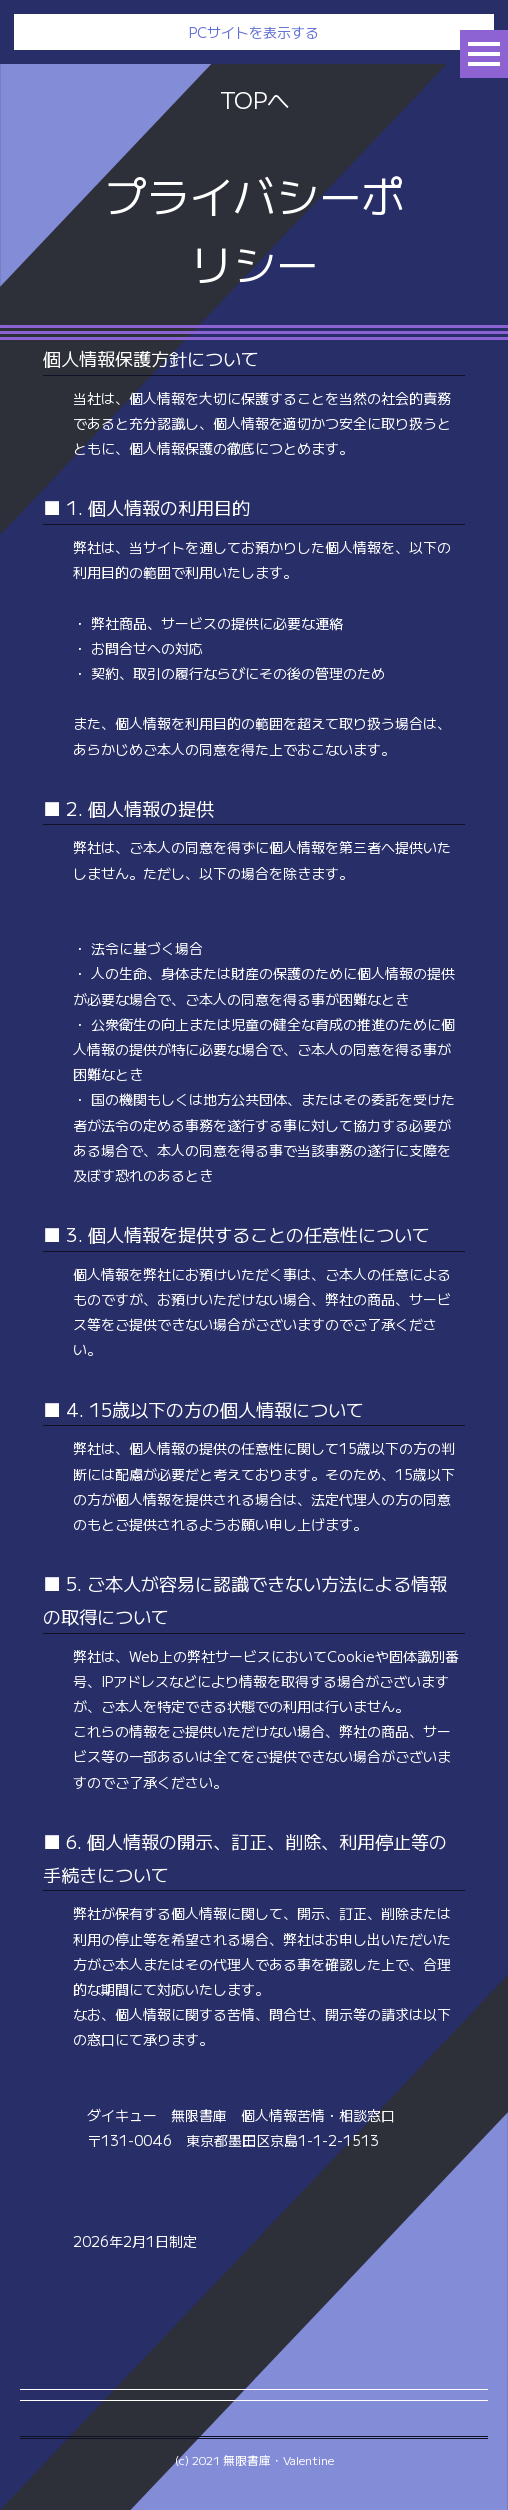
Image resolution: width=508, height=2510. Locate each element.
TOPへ (254, 99)
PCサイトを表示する (254, 32)
